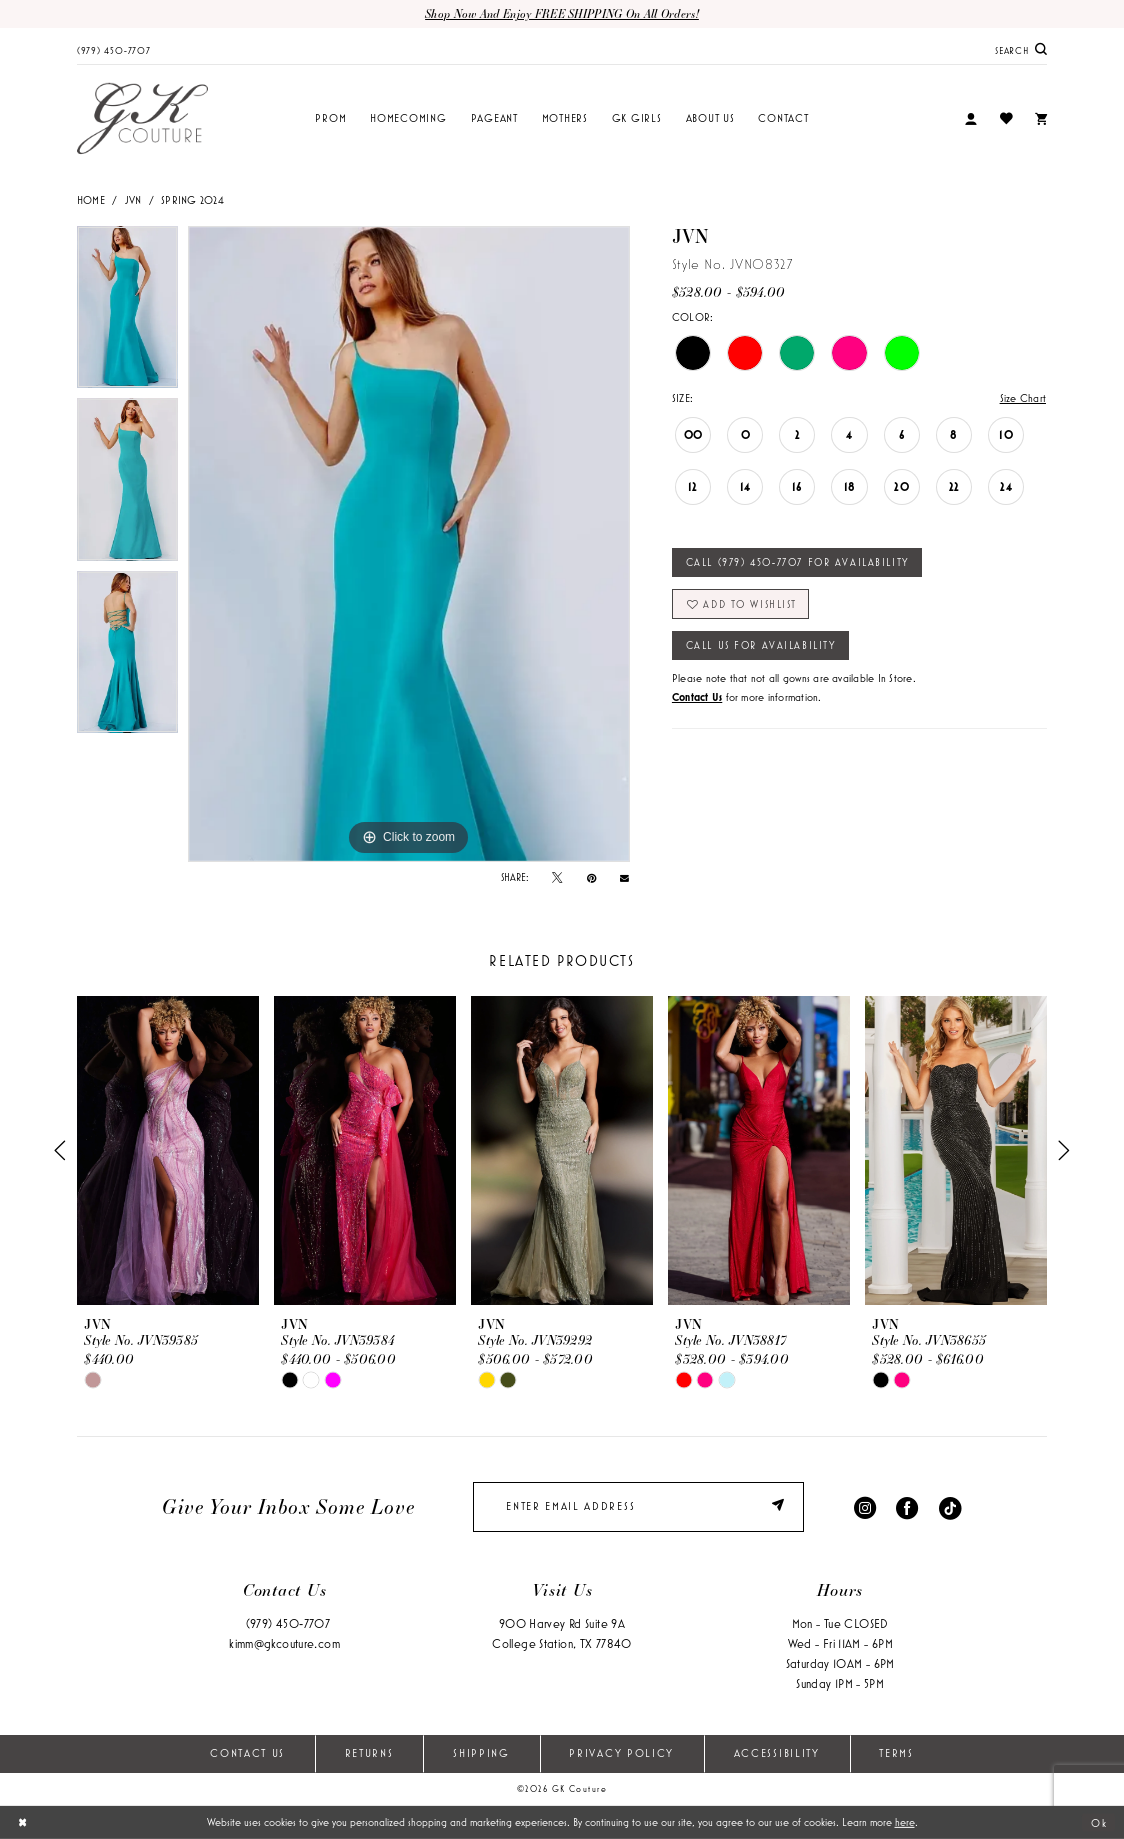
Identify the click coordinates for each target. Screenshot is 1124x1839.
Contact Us (247, 1753)
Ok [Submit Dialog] (1099, 1822)
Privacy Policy (621, 1753)
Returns (369, 1753)
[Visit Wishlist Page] (1005, 118)
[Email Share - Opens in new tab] (624, 877)
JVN (133, 200)
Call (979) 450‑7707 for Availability (798, 562)
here (905, 1822)
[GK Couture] (142, 119)
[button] (971, 119)
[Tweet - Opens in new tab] (557, 878)
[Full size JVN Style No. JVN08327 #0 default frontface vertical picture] (409, 544)
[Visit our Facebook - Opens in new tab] (907, 1506)
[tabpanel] (127, 312)
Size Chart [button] (1023, 398)
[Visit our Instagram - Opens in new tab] (865, 1506)
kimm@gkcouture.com (284, 1643)
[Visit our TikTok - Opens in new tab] (950, 1506)
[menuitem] (114, 49)
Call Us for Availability (761, 645)
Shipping (481, 1753)
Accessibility (777, 1753)
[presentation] (168, 1151)
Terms (896, 1753)
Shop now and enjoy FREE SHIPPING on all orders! (562, 13)
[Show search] (1021, 49)
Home (91, 200)
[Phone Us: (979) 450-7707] (114, 49)
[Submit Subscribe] (780, 1507)
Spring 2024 (192, 200)
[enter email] (638, 1507)
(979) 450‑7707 (288, 1623)
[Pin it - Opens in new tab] (591, 878)
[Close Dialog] (22, 1822)
